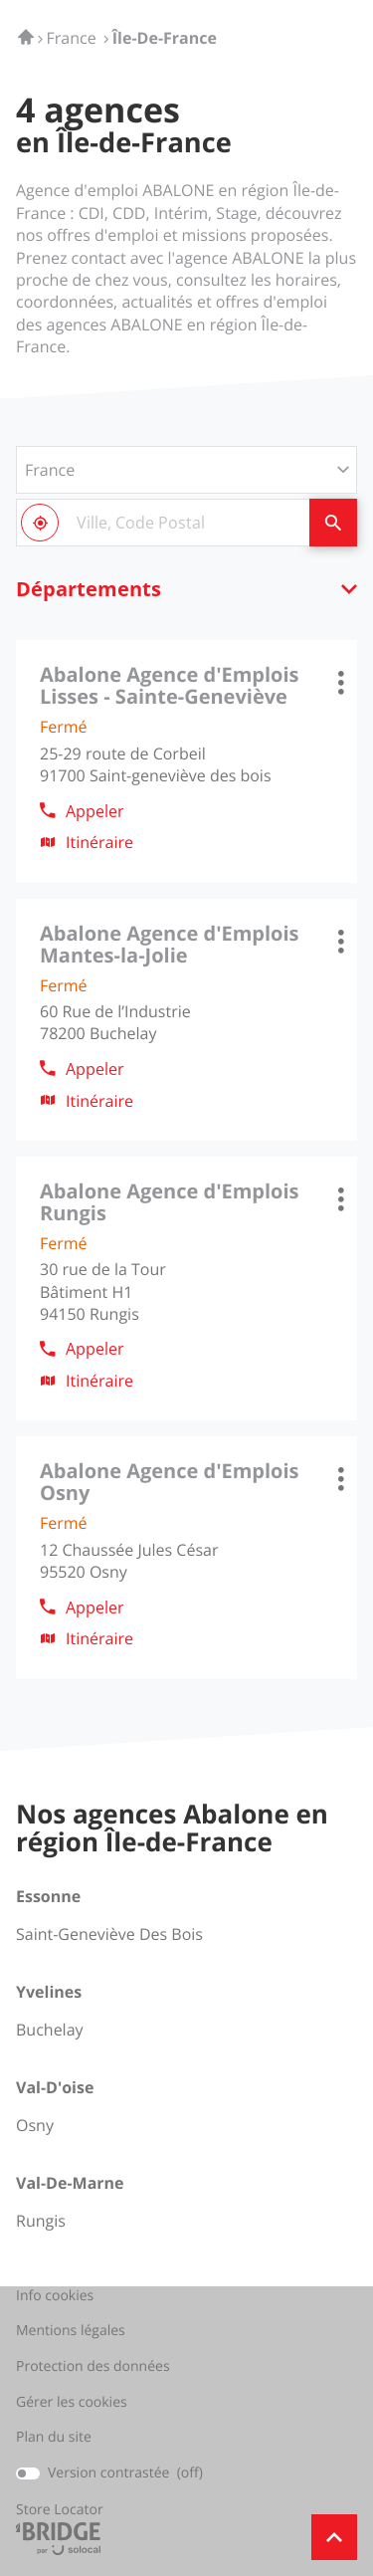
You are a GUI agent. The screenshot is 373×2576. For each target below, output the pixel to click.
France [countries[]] (50, 470)
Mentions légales (70, 2331)
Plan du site (54, 2437)
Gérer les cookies (71, 2402)
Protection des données (93, 2367)
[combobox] (162, 522)
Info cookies (54, 2296)
